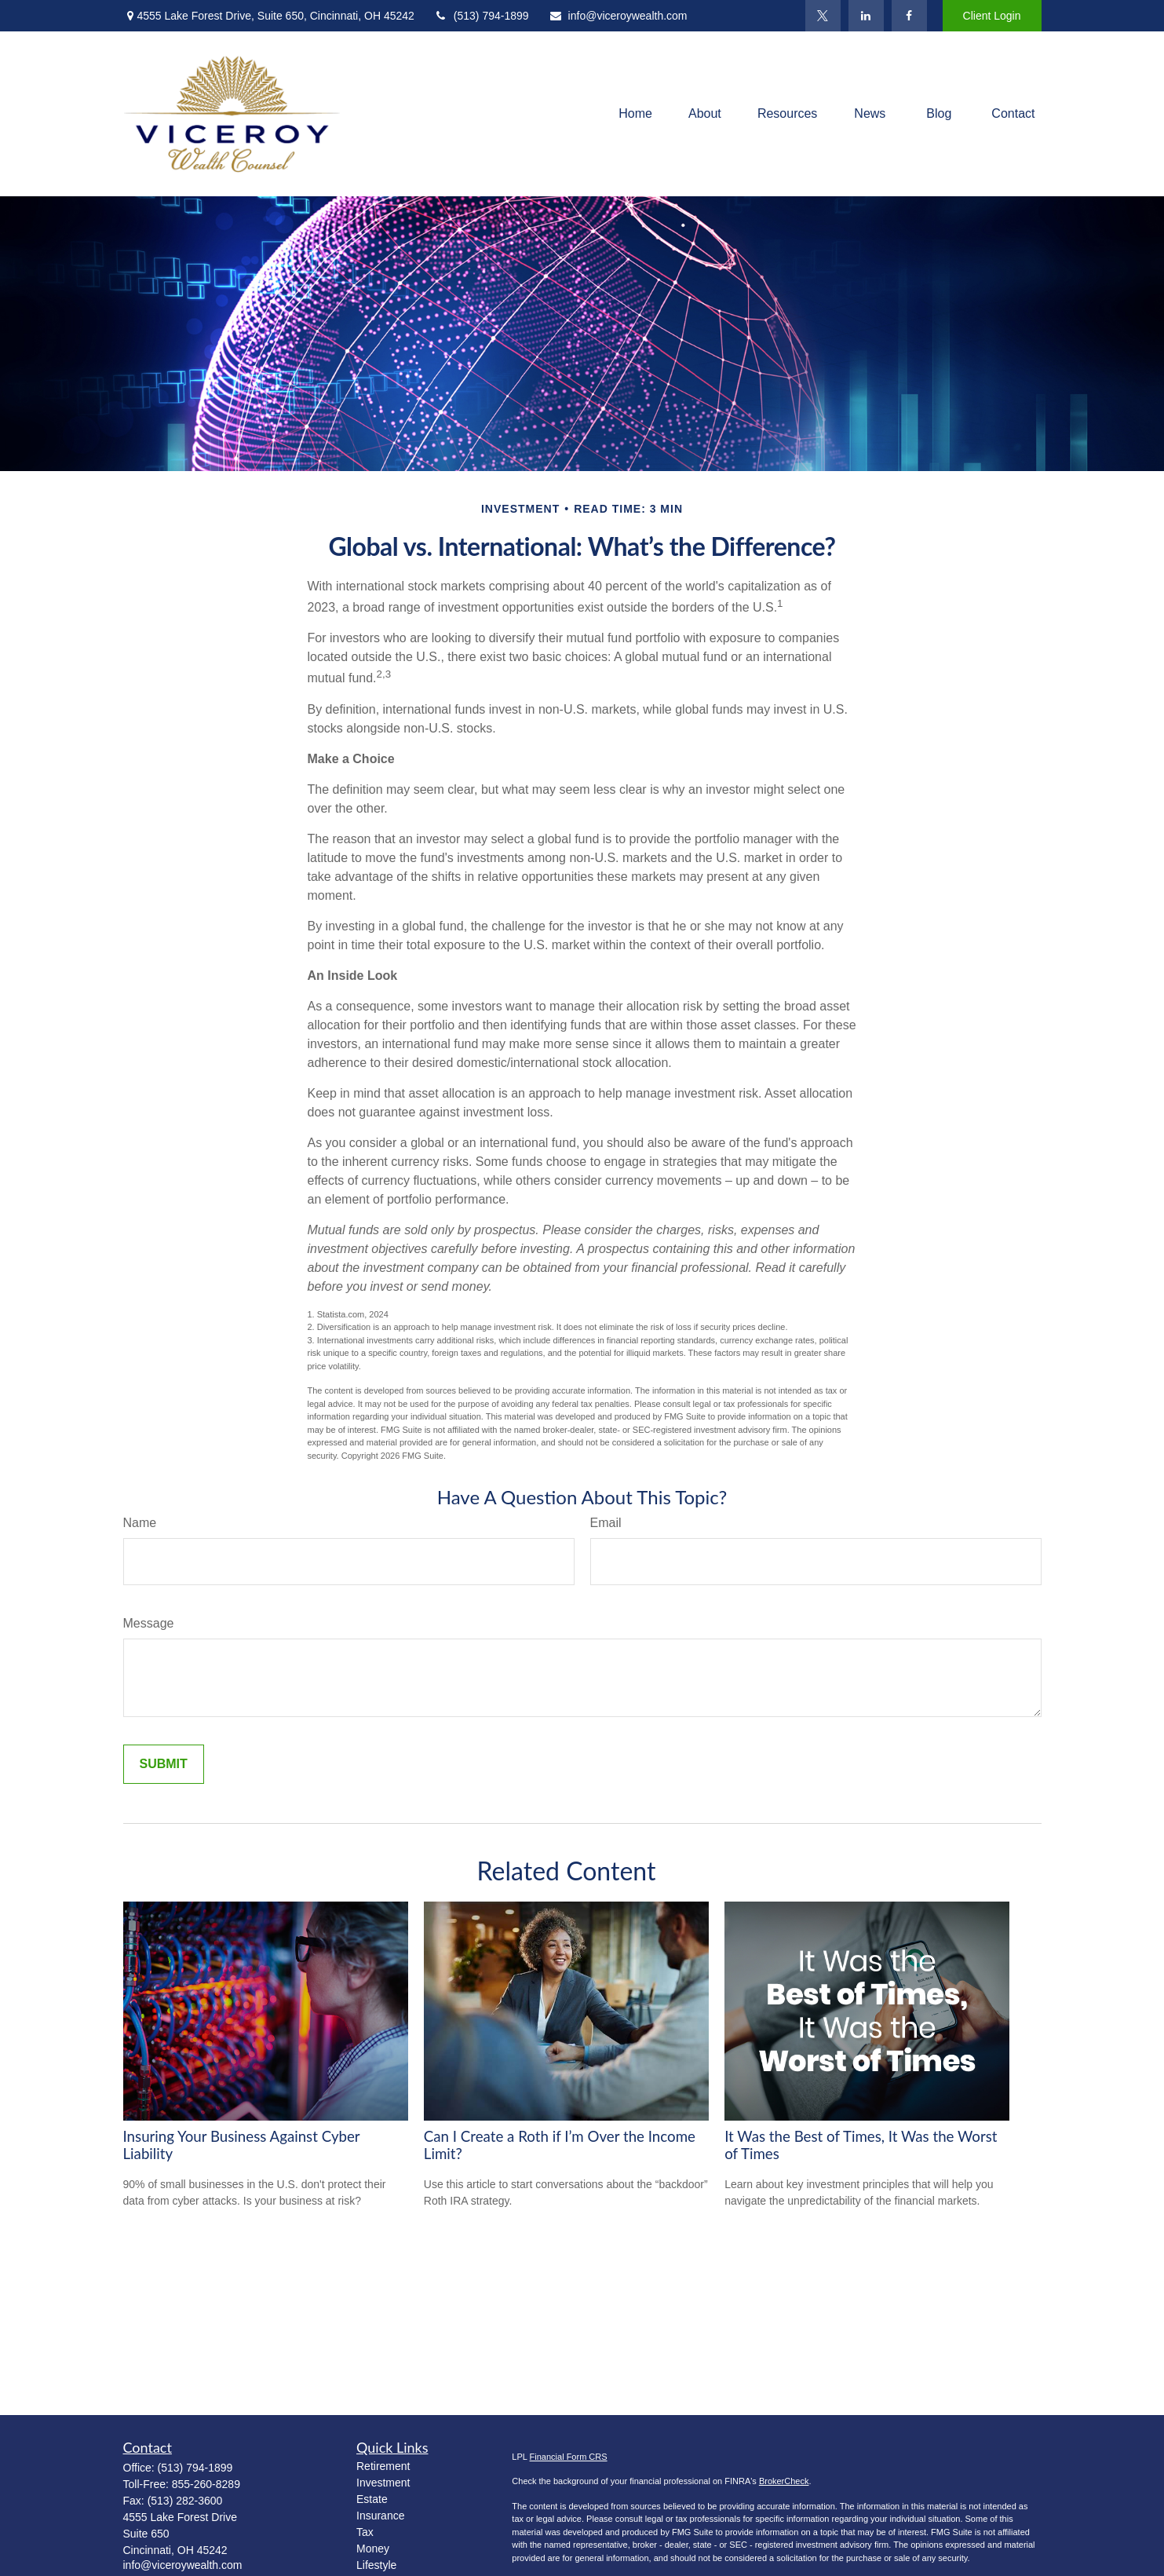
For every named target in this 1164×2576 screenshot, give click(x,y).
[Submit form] (163, 1764)
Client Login (992, 15)
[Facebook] (909, 15)
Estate (372, 2499)
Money (372, 2548)
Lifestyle (376, 2565)
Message (148, 1623)
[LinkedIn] (866, 15)
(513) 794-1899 (481, 15)
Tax (365, 2532)
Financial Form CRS (569, 2456)
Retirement (383, 2466)
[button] (635, 114)
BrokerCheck (784, 2481)
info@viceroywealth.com (618, 15)
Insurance (380, 2515)
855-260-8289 (206, 2484)
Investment (383, 2482)
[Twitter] (823, 15)
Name (140, 1522)
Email (606, 1522)
